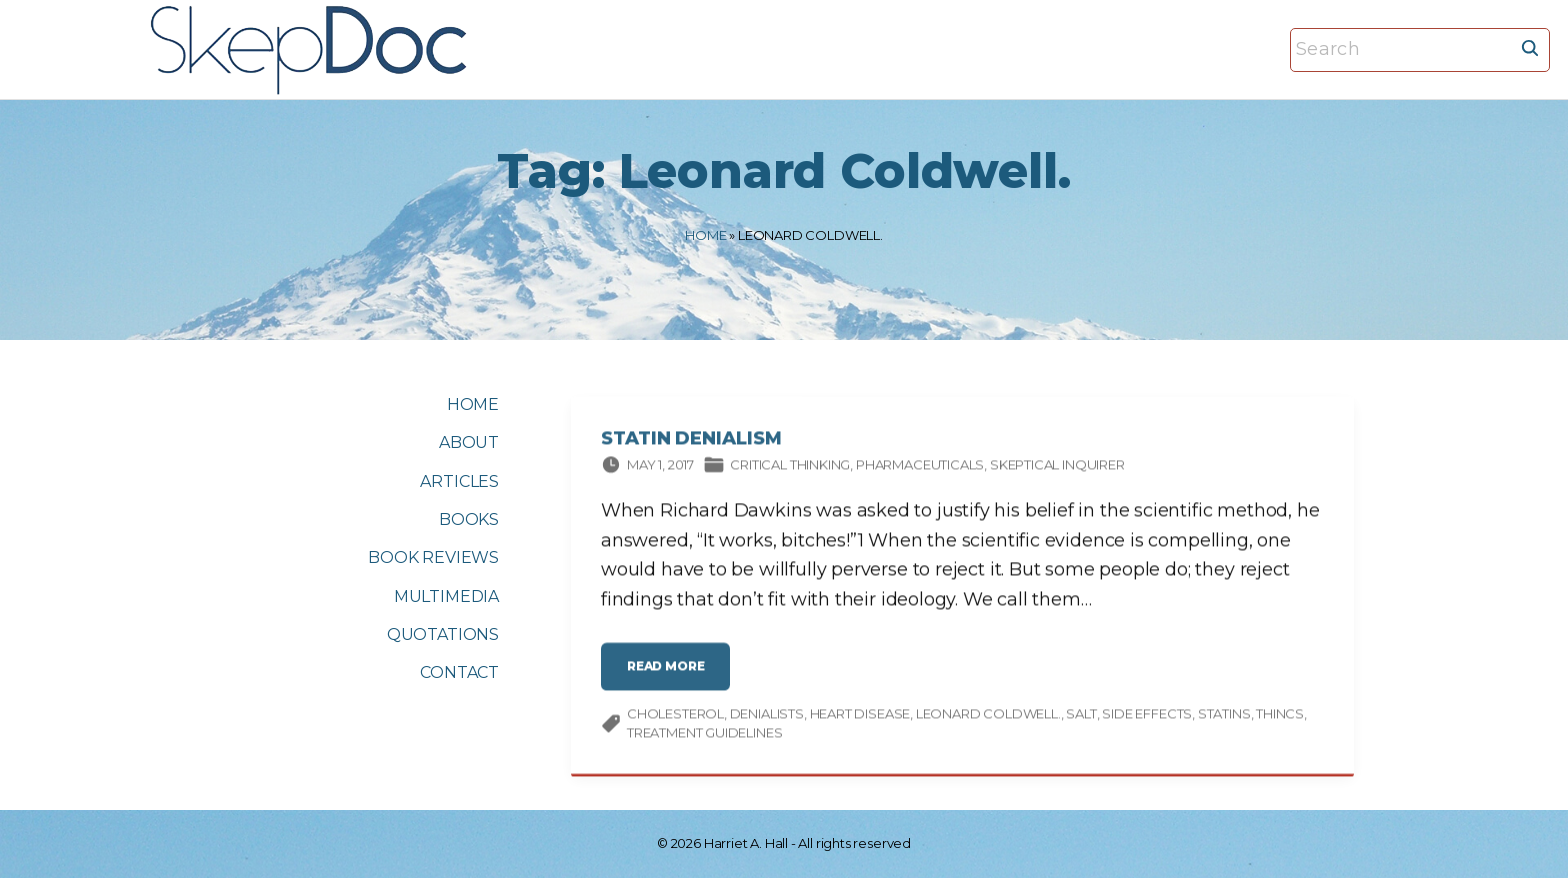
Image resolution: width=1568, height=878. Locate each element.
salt (1081, 715)
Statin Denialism (691, 441)
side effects (1147, 715)
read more (671, 675)
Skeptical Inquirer (1057, 467)
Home (705, 235)
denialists (767, 715)
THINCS (1280, 715)
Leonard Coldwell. (988, 715)
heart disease (860, 715)
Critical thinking (790, 467)
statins (1224, 715)
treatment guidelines (704, 735)
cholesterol (675, 715)
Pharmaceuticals (920, 467)
